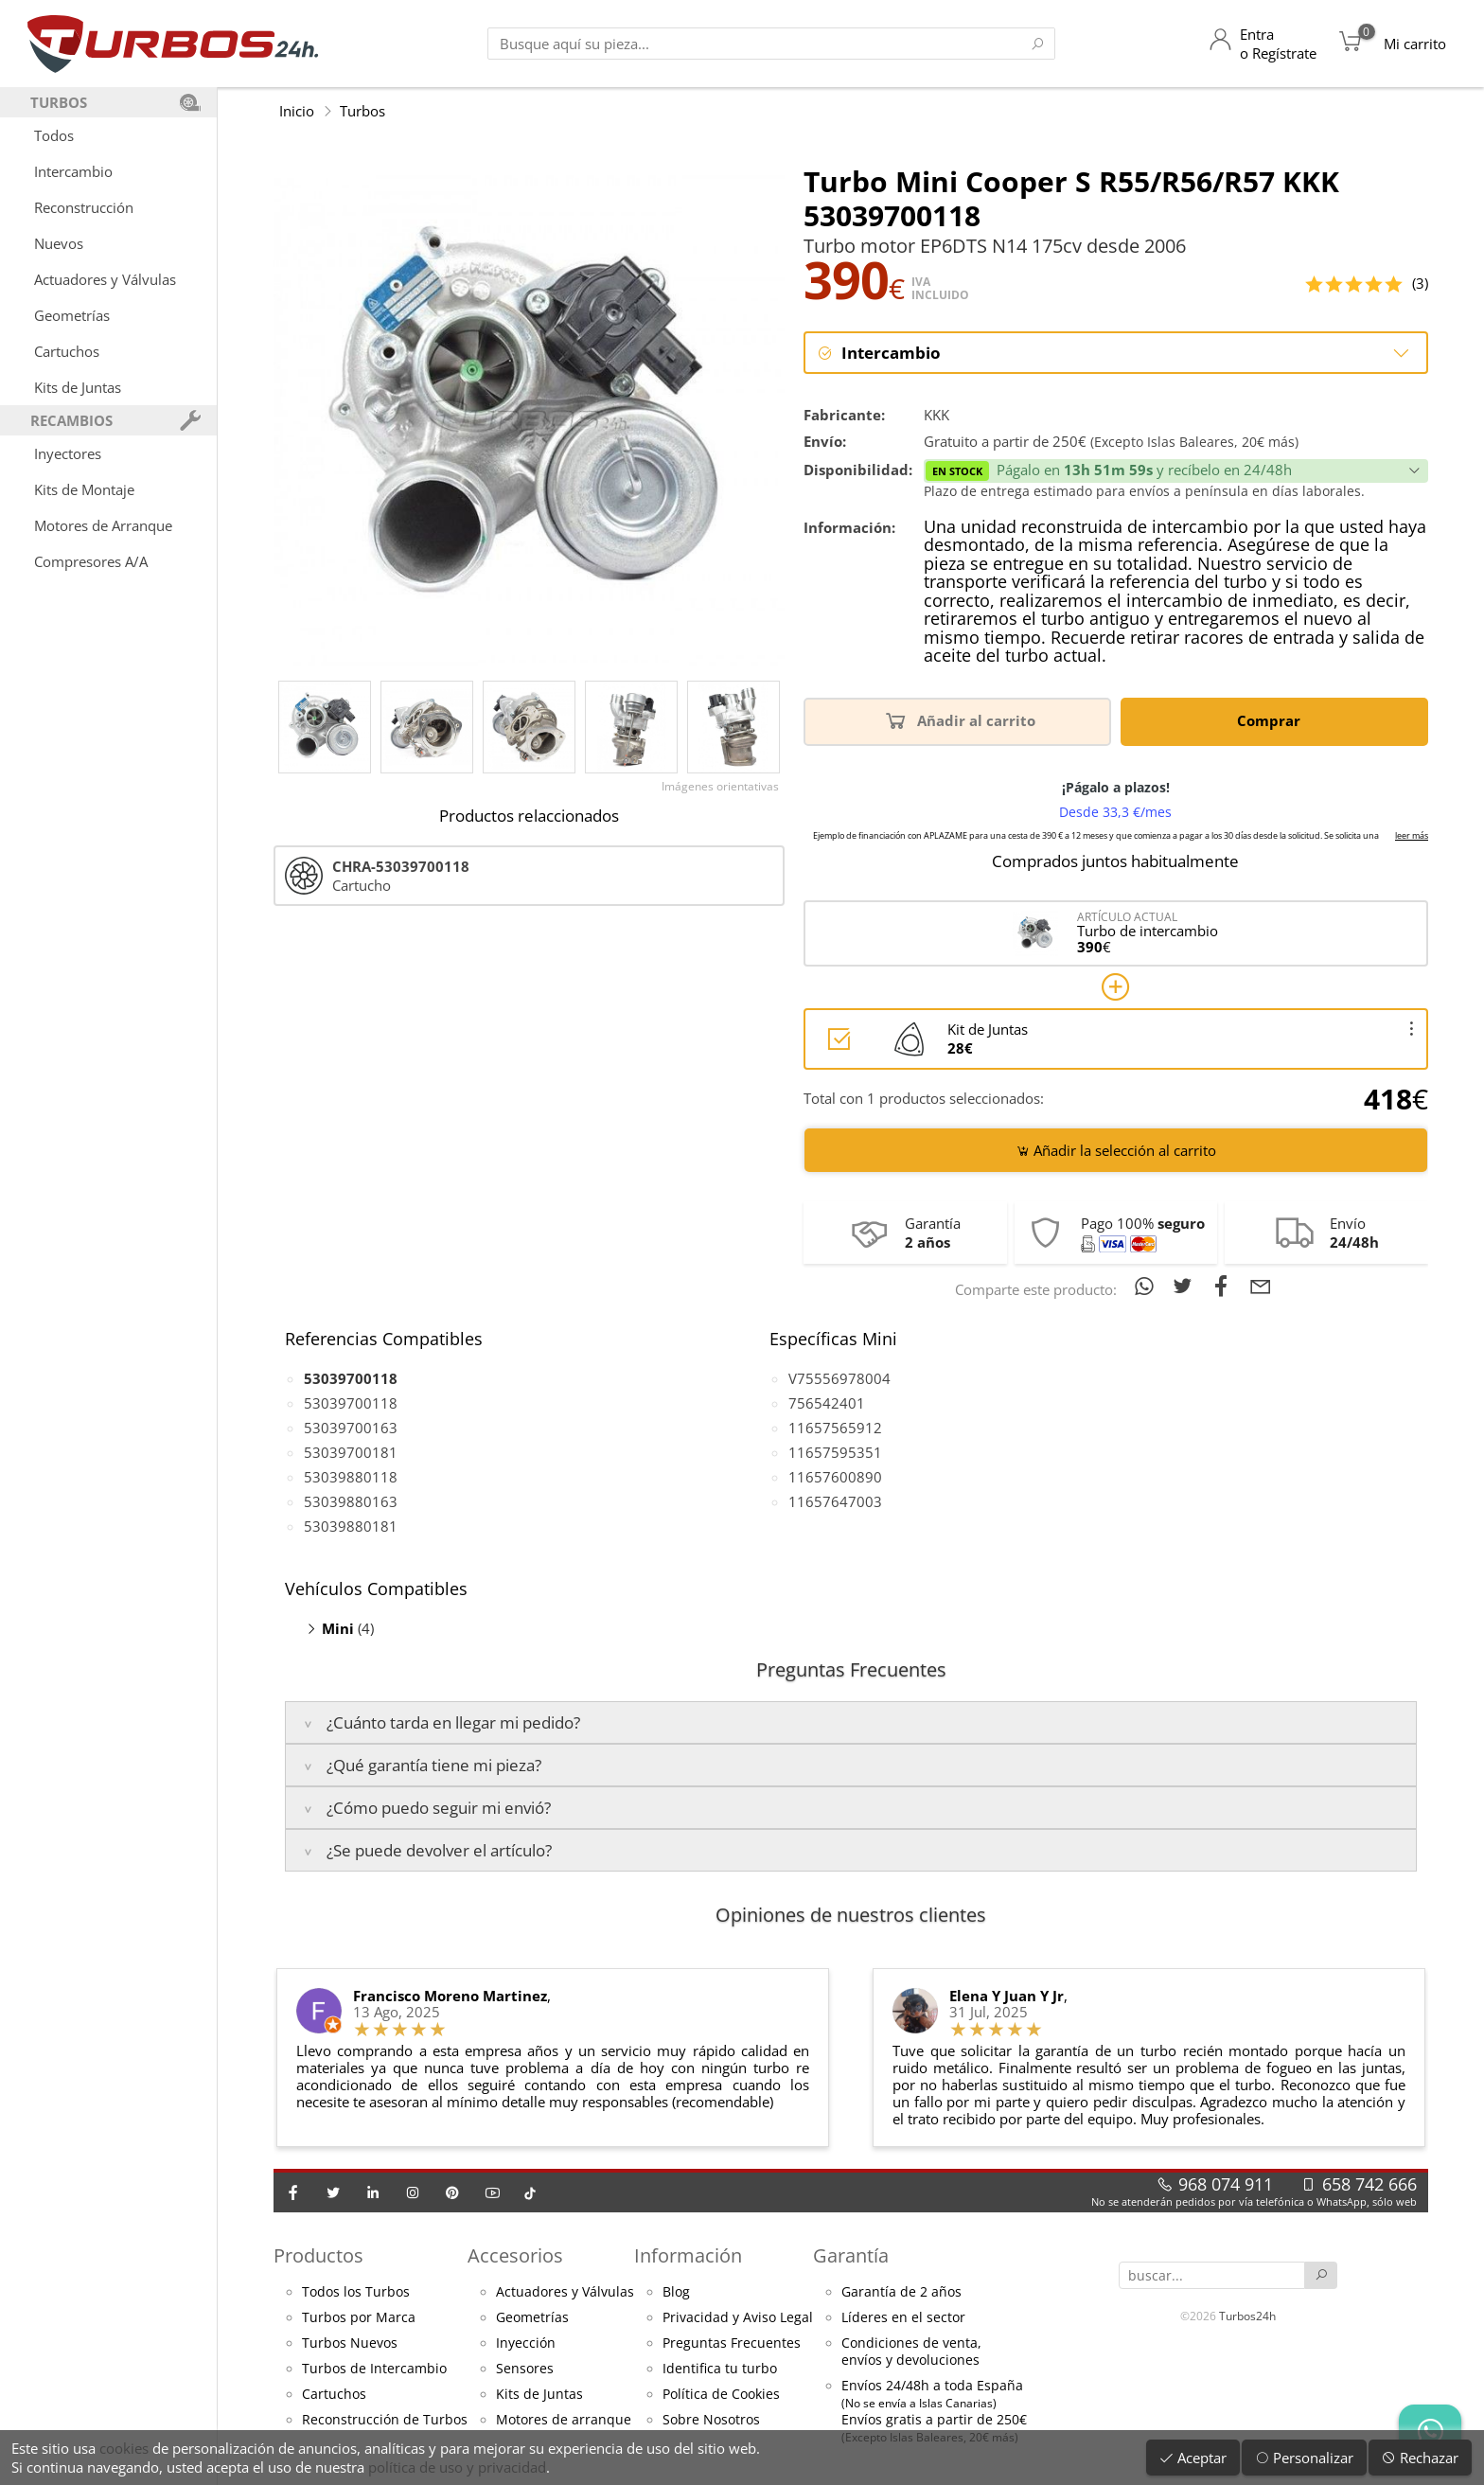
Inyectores (67, 453)
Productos (318, 2255)
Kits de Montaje (84, 489)
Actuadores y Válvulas (105, 279)
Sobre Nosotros (711, 2420)
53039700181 (351, 1453)
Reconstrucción (83, 207)
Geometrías (72, 315)
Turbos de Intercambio (374, 2369)
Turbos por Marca (358, 2318)
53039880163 (351, 1502)
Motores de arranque (563, 2420)
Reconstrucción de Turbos (385, 2420)
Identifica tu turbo (719, 2369)
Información (688, 2255)
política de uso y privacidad (457, 2467)
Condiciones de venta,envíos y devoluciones (911, 2352)
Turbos (362, 110)
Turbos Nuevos (350, 2343)
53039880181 (351, 1527)
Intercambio (73, 171)
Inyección (526, 2343)
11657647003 (835, 1502)
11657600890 (835, 1477)
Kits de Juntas (77, 387)
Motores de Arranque (103, 525)
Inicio (296, 110)
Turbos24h (1247, 2315)
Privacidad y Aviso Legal (737, 2318)
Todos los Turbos (356, 2292)
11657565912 (835, 1428)
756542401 (826, 1403)
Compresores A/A (91, 561)
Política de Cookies (721, 2395)
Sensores (525, 2369)
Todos (54, 135)
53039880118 (351, 1477)
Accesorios (515, 2255)
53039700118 (351, 1403)
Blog (676, 2292)
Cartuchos (66, 351)
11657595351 (835, 1453)
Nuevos (58, 243)
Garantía (851, 2255)
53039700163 (351, 1428)
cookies (124, 2448)
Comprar (1272, 720)
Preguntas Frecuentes (731, 2343)
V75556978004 (839, 1379)
